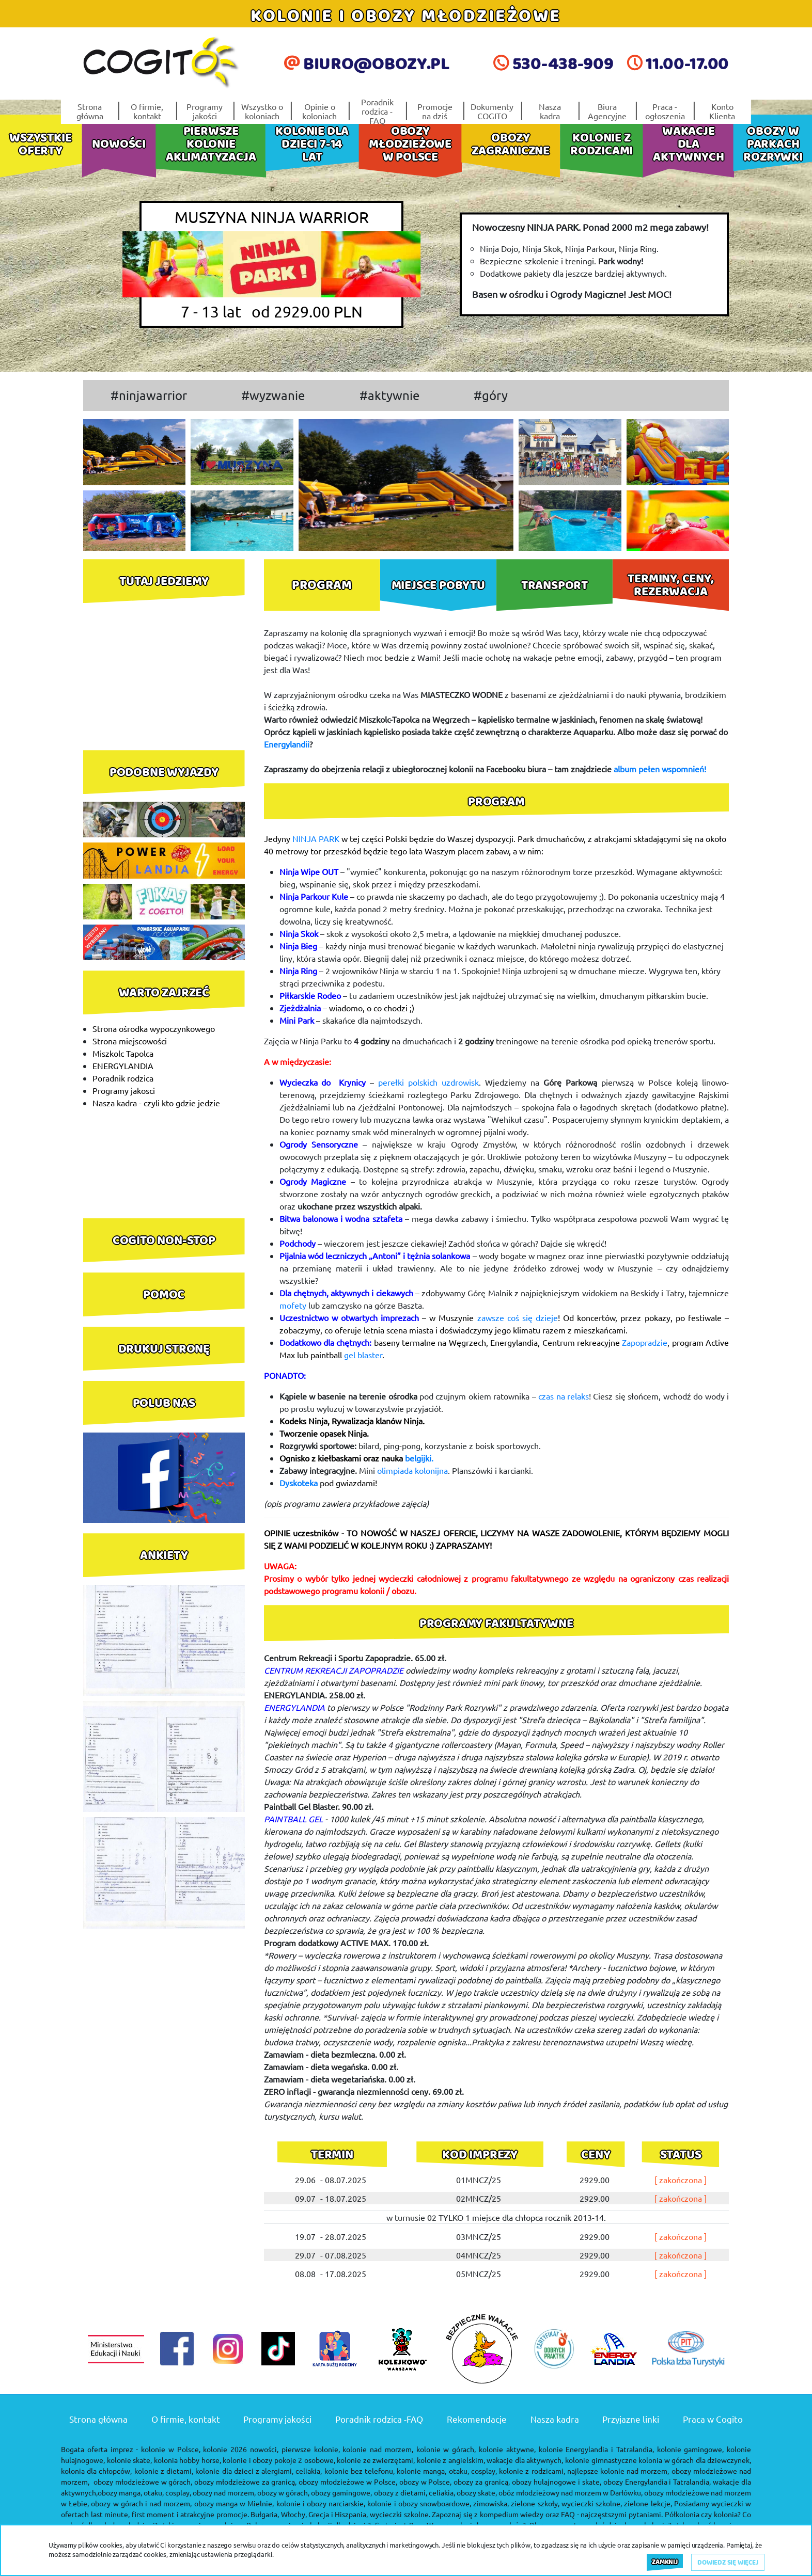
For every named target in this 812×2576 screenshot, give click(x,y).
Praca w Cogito (713, 2418)
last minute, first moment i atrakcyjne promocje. (170, 2514)
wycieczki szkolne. (400, 2514)
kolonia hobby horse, (187, 2459)
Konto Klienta (722, 111)
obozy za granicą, (482, 2481)
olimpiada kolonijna (412, 1470)
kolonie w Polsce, (170, 2449)
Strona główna (89, 111)
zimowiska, (491, 2503)
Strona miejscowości (129, 1041)
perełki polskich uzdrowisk (426, 1082)
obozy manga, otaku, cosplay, (144, 2492)
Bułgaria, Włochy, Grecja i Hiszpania (308, 2514)
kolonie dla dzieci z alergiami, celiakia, (258, 2470)
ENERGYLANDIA (122, 1065)
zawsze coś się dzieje (517, 1317)
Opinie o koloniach (319, 111)
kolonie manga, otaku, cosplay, (447, 2470)
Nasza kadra (550, 111)
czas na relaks (563, 1396)
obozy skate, (477, 2492)
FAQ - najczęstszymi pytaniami (611, 2514)
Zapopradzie (644, 1342)
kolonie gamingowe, (690, 2449)
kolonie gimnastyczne (601, 2459)
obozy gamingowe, (341, 2492)
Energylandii (286, 744)
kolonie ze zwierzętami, (376, 2459)
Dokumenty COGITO (492, 111)
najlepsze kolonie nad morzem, (618, 2470)
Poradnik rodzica (122, 1078)
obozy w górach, (283, 2492)
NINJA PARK (315, 838)
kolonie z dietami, (163, 2470)
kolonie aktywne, (507, 2449)
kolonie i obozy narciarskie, (321, 2503)
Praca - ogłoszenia (665, 111)
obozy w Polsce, (425, 2481)
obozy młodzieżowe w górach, (143, 2481)
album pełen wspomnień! (660, 769)
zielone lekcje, (648, 2503)
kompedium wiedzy (512, 2514)
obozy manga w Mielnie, (234, 2503)
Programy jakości (204, 111)
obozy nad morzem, (224, 2492)
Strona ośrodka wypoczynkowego (153, 1028)
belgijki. (419, 1458)
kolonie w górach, (446, 2449)
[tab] (322, 585)
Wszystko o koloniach (262, 111)
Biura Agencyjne (607, 111)
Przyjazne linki (630, 2418)
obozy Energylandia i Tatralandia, (657, 2481)
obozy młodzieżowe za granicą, (245, 2481)
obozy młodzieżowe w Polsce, (348, 2481)
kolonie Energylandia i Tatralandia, (596, 2449)
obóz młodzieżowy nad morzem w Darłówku (569, 2492)
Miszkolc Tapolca (122, 1053)
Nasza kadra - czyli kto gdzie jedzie (156, 1103)
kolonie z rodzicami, (532, 2470)
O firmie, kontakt (147, 111)
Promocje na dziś (434, 111)
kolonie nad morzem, (377, 2449)
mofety (292, 1305)
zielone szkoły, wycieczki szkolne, (566, 2503)
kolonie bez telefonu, (359, 2470)
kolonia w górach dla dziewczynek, (694, 2459)
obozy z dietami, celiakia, (414, 2492)
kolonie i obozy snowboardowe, (419, 2503)
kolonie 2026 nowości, (240, 2449)
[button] (315, 485)
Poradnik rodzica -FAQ (377, 111)
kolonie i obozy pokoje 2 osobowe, (279, 2459)
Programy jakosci (123, 1090)
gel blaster (363, 1354)
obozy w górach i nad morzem (140, 2503)
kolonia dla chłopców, (96, 2470)
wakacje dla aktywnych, (525, 2459)
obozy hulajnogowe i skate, (556, 2481)
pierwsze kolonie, (311, 2449)
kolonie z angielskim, (451, 2459)
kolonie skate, (129, 2459)
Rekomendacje (477, 2418)
